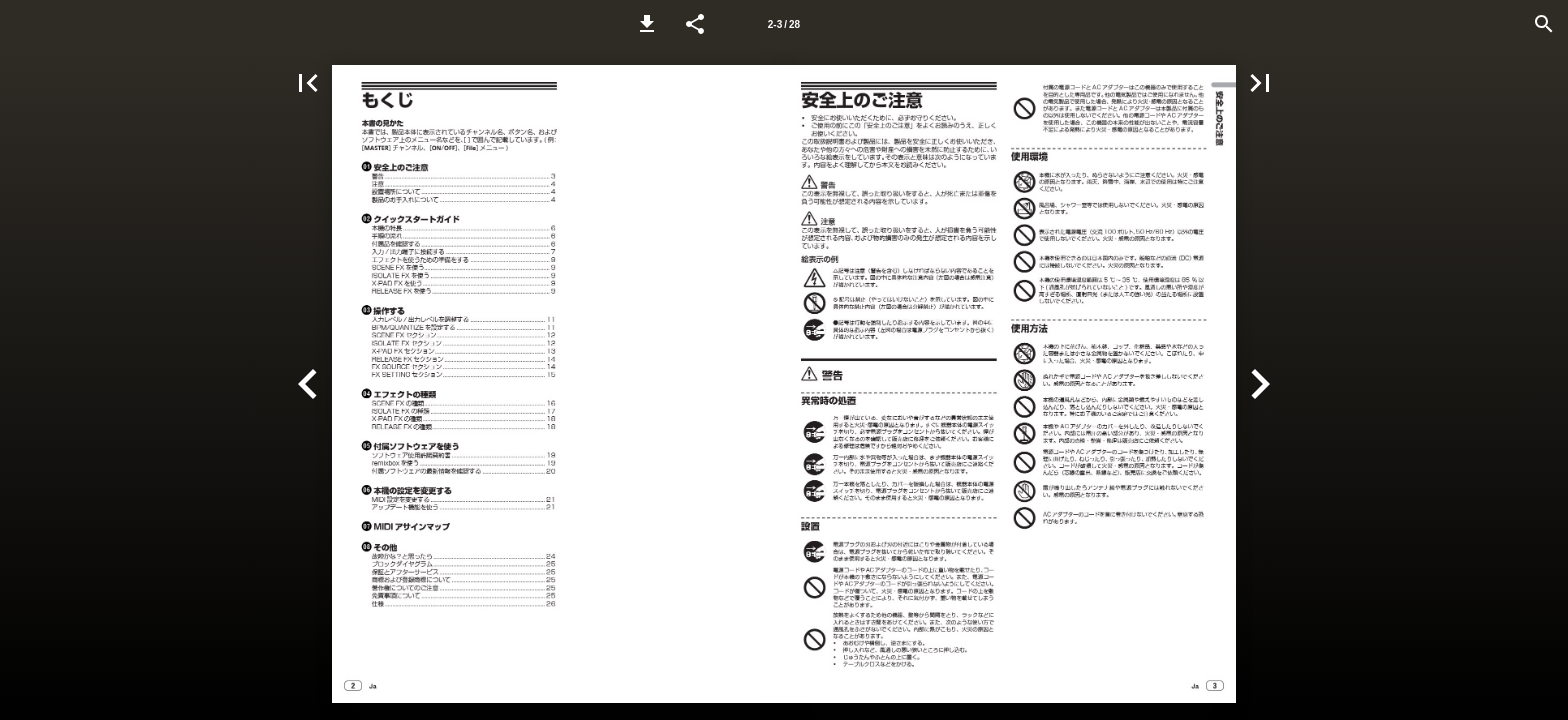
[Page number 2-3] (784, 24)
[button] (647, 24)
